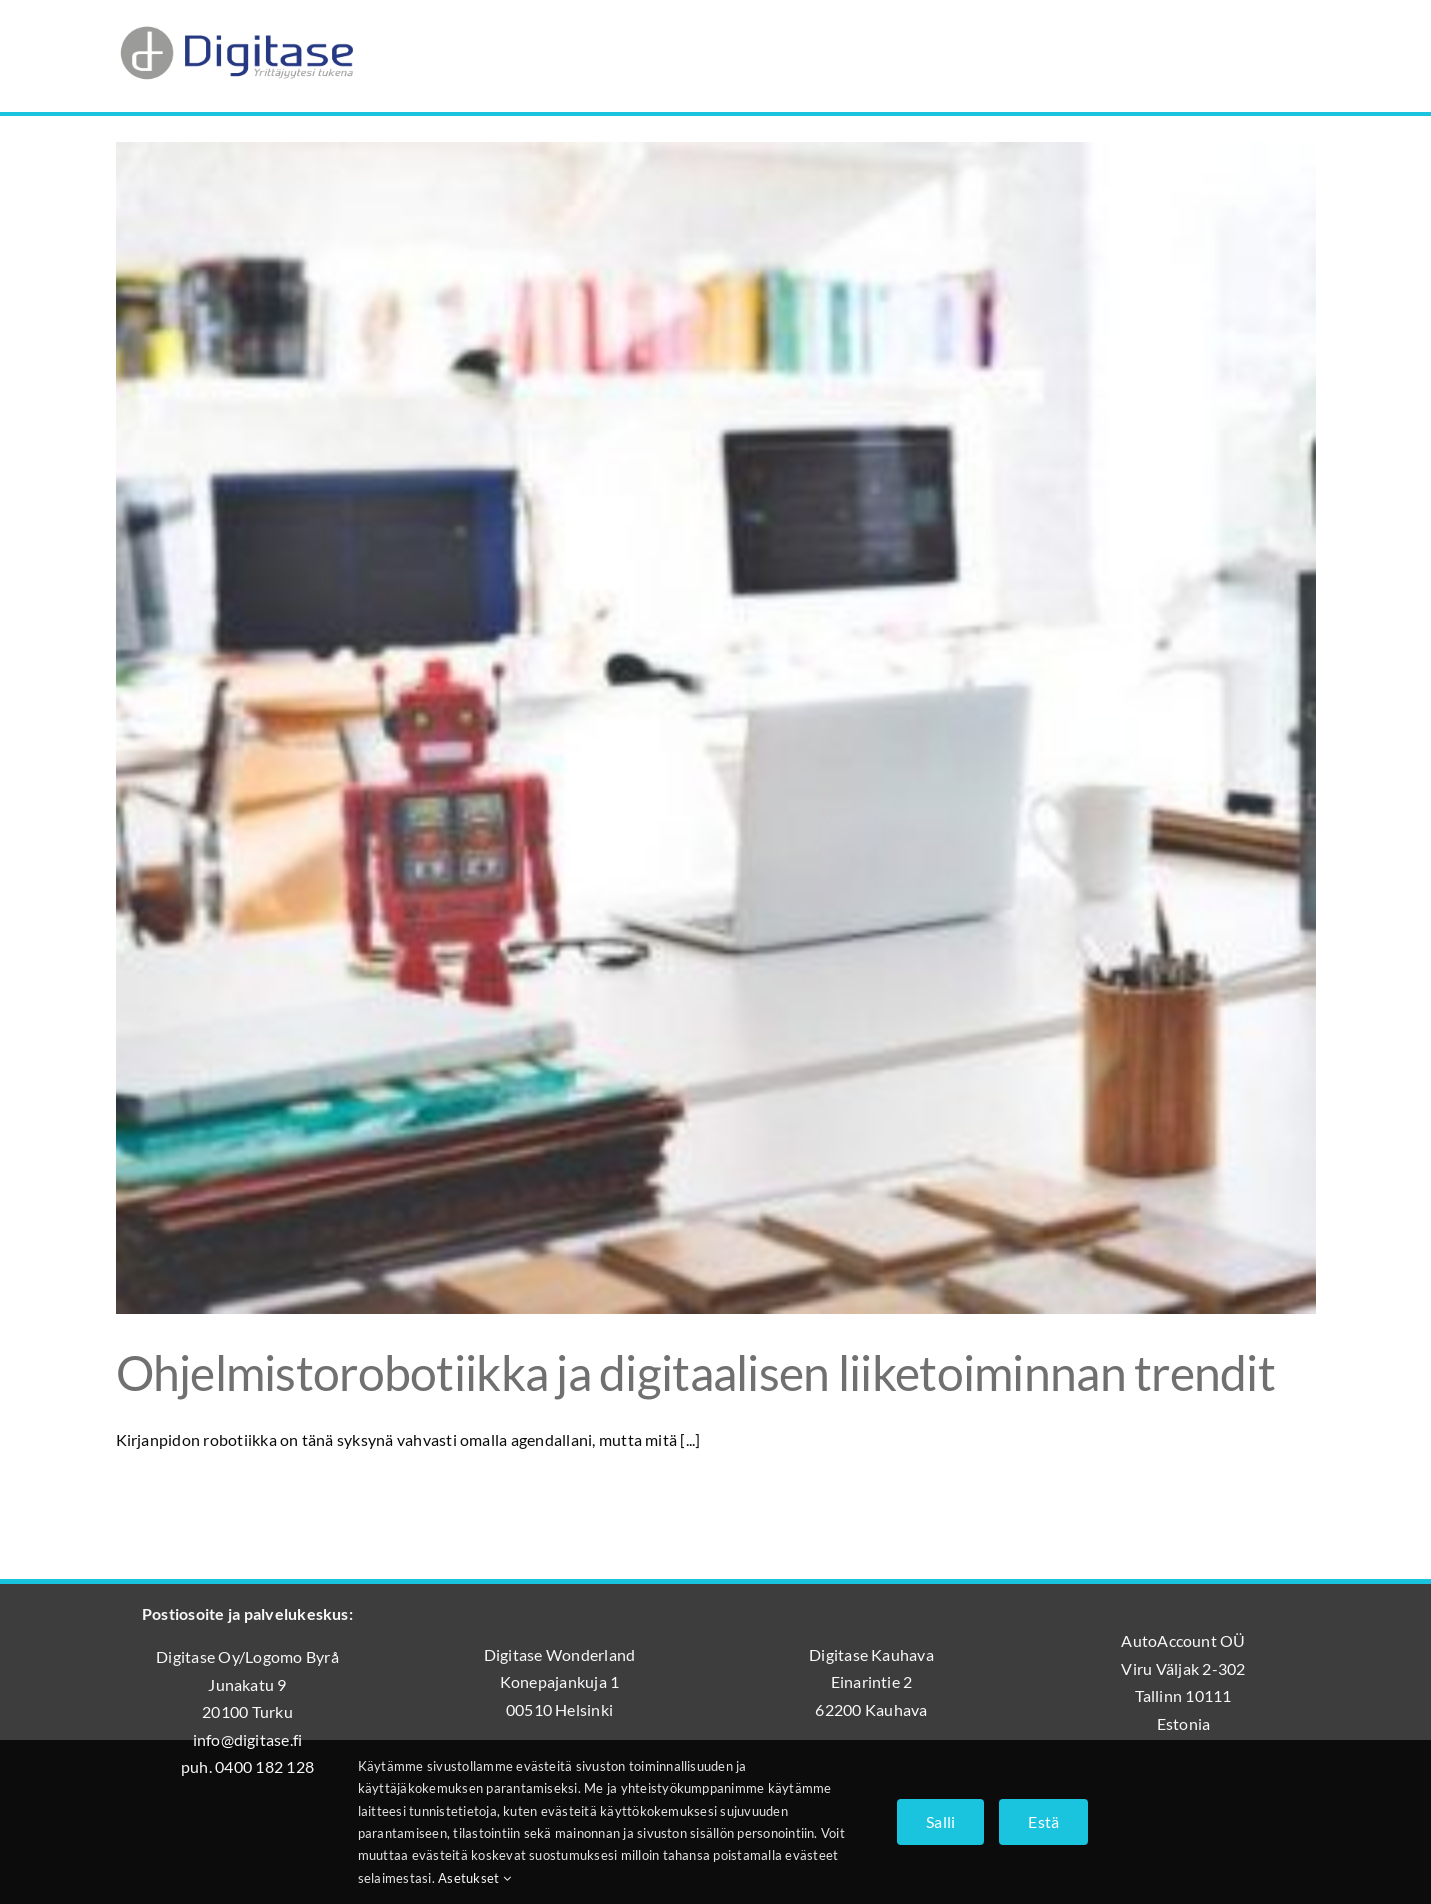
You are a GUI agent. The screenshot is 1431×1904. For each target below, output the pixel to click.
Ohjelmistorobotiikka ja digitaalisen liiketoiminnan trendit (696, 1372)
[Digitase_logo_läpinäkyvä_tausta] (236, 23)
